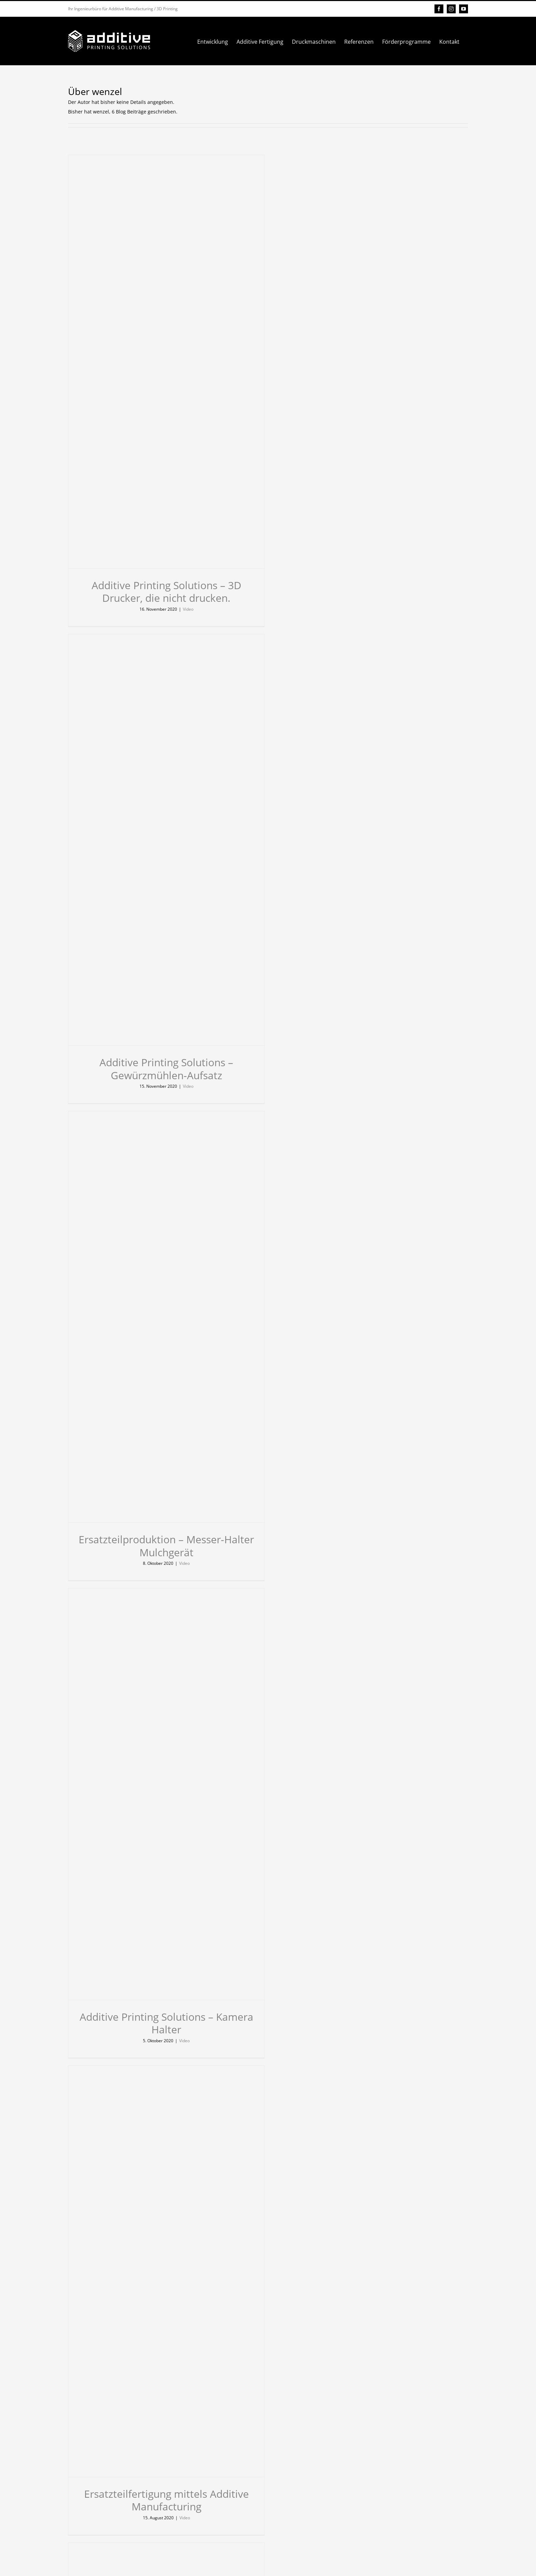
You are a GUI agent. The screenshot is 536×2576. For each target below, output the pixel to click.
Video (188, 609)
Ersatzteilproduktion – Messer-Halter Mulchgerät (166, 1545)
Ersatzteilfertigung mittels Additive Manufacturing (166, 2500)
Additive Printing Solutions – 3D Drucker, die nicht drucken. (166, 591)
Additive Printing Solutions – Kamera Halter (166, 2023)
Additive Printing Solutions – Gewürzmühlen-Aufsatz (166, 1068)
